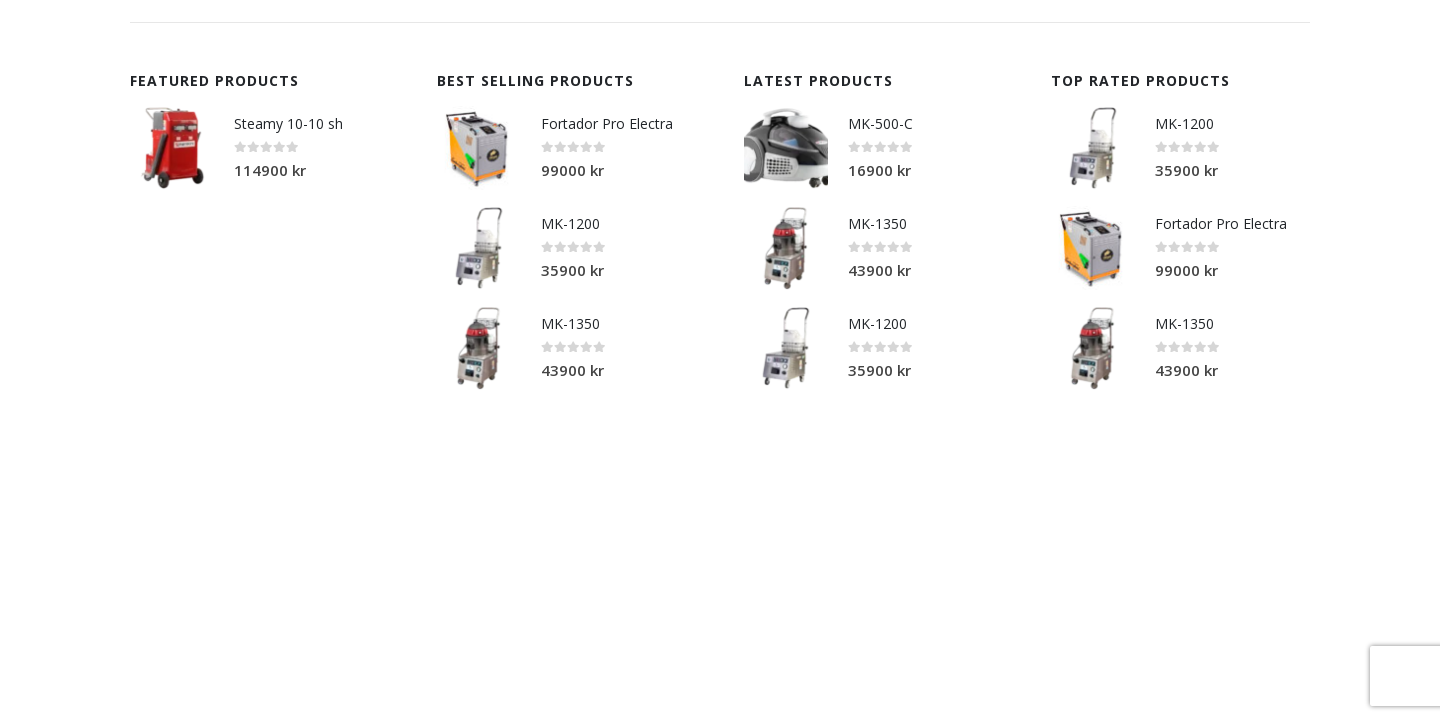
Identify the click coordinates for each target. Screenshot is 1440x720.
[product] (172, 148)
